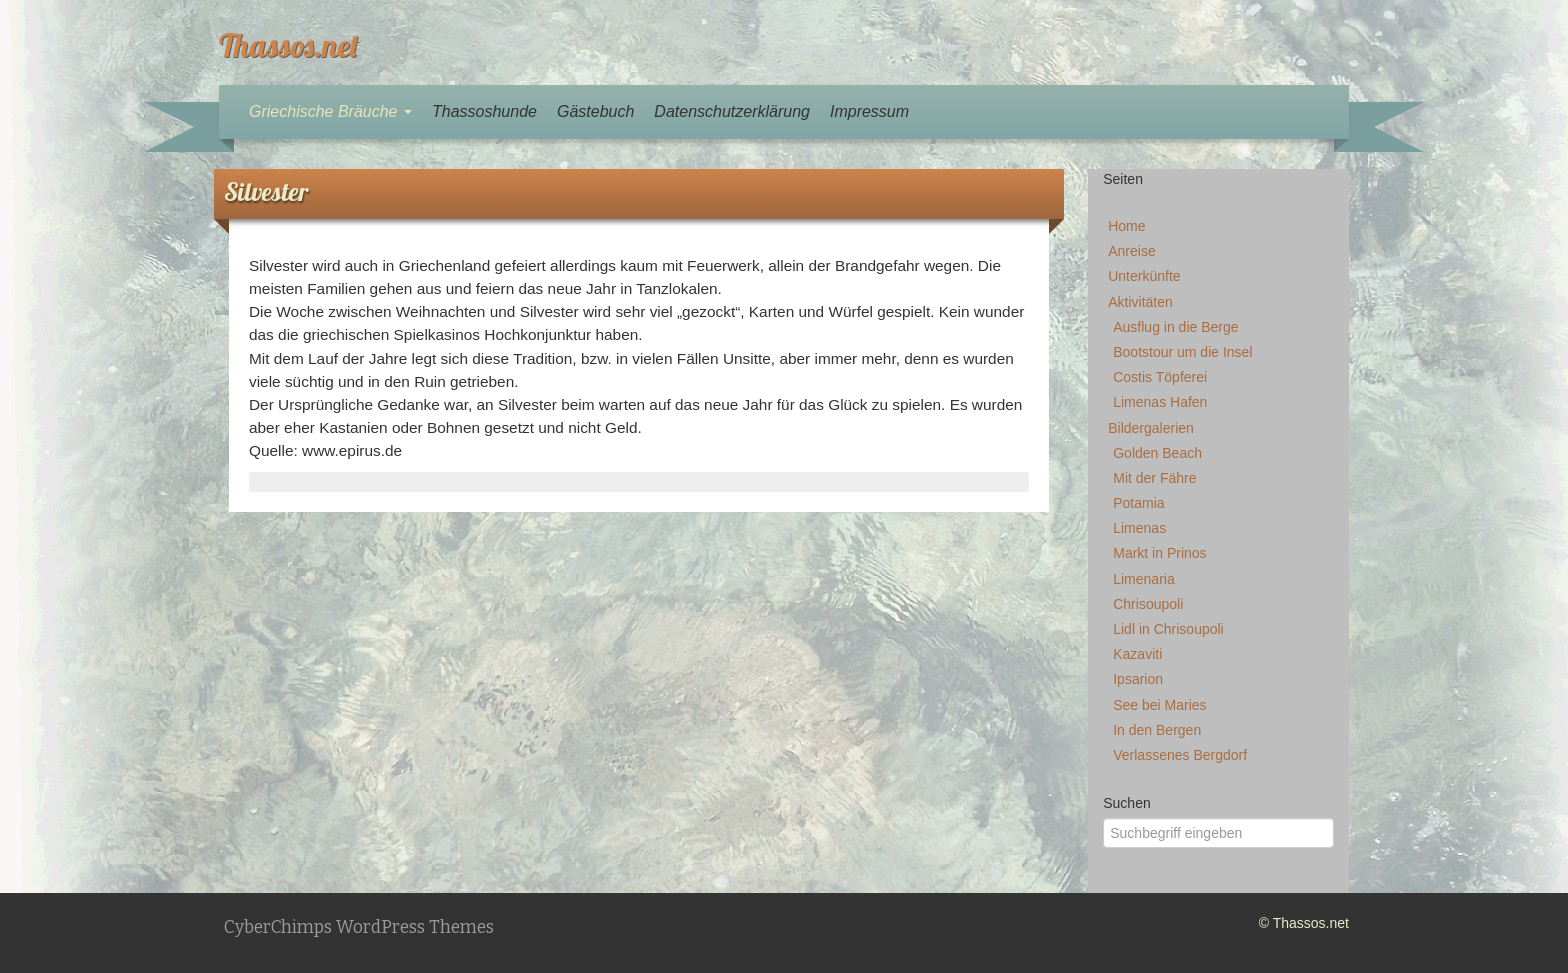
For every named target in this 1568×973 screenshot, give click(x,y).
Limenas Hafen (1160, 402)
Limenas (1139, 528)
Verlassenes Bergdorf (1180, 755)
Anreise (1131, 251)
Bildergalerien (1151, 428)
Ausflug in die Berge (1175, 327)
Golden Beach (1157, 453)
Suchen (1126, 803)
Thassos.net (289, 45)
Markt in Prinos (1159, 553)
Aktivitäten (1140, 302)
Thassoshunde (484, 111)
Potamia (1138, 503)
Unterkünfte (1144, 276)
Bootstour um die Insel (1182, 352)
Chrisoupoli (1148, 604)
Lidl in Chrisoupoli (1168, 629)
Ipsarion (1138, 679)
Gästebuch (595, 111)
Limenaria (1143, 579)
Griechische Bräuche (330, 111)
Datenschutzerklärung (732, 111)
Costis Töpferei (1160, 377)
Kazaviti (1137, 654)
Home (1126, 226)
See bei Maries (1159, 705)
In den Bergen (1157, 730)
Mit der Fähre (1154, 478)
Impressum (869, 111)
